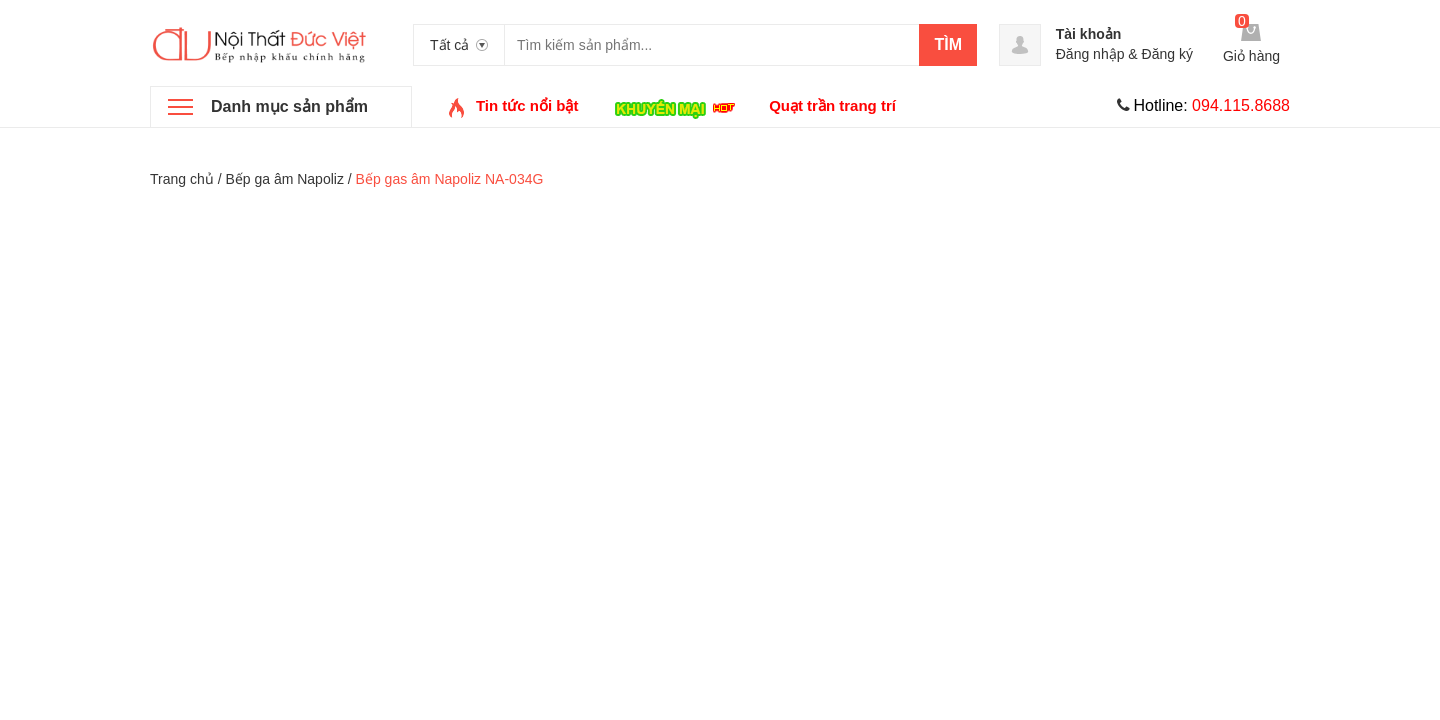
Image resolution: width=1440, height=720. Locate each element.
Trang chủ (182, 179)
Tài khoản (1089, 34)
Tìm (948, 44)
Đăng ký (1167, 54)
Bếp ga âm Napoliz (284, 179)
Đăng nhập (1090, 54)
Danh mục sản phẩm (289, 106)
